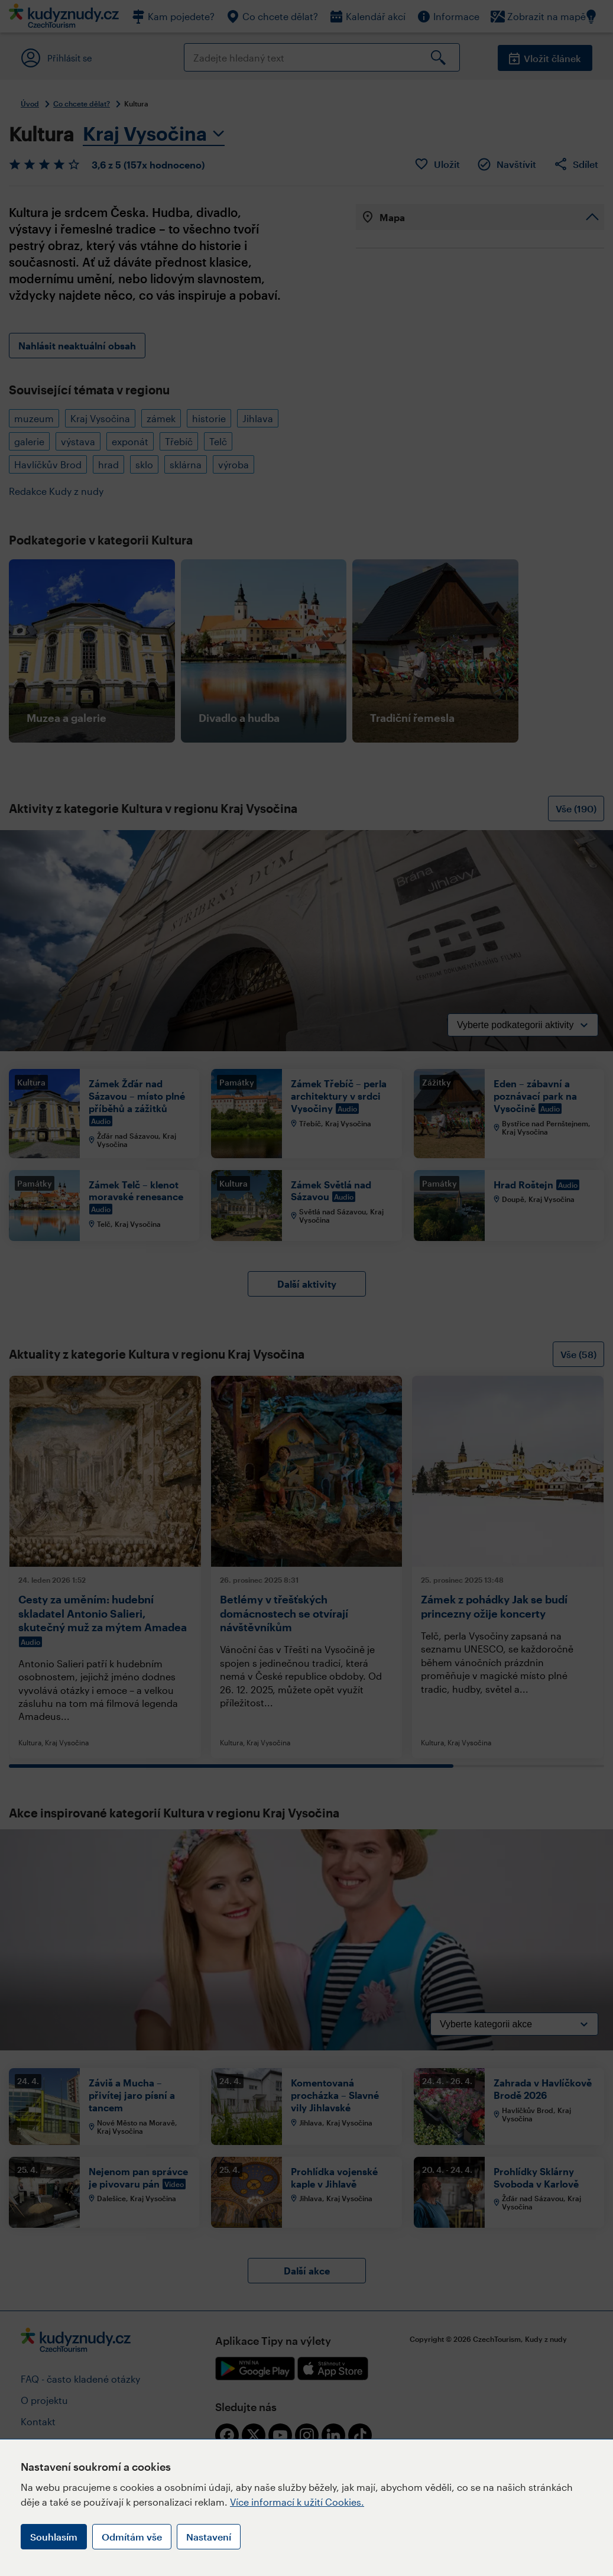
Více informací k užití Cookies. (297, 2501)
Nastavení (208, 2536)
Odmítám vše (132, 2536)
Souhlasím (53, 2536)
